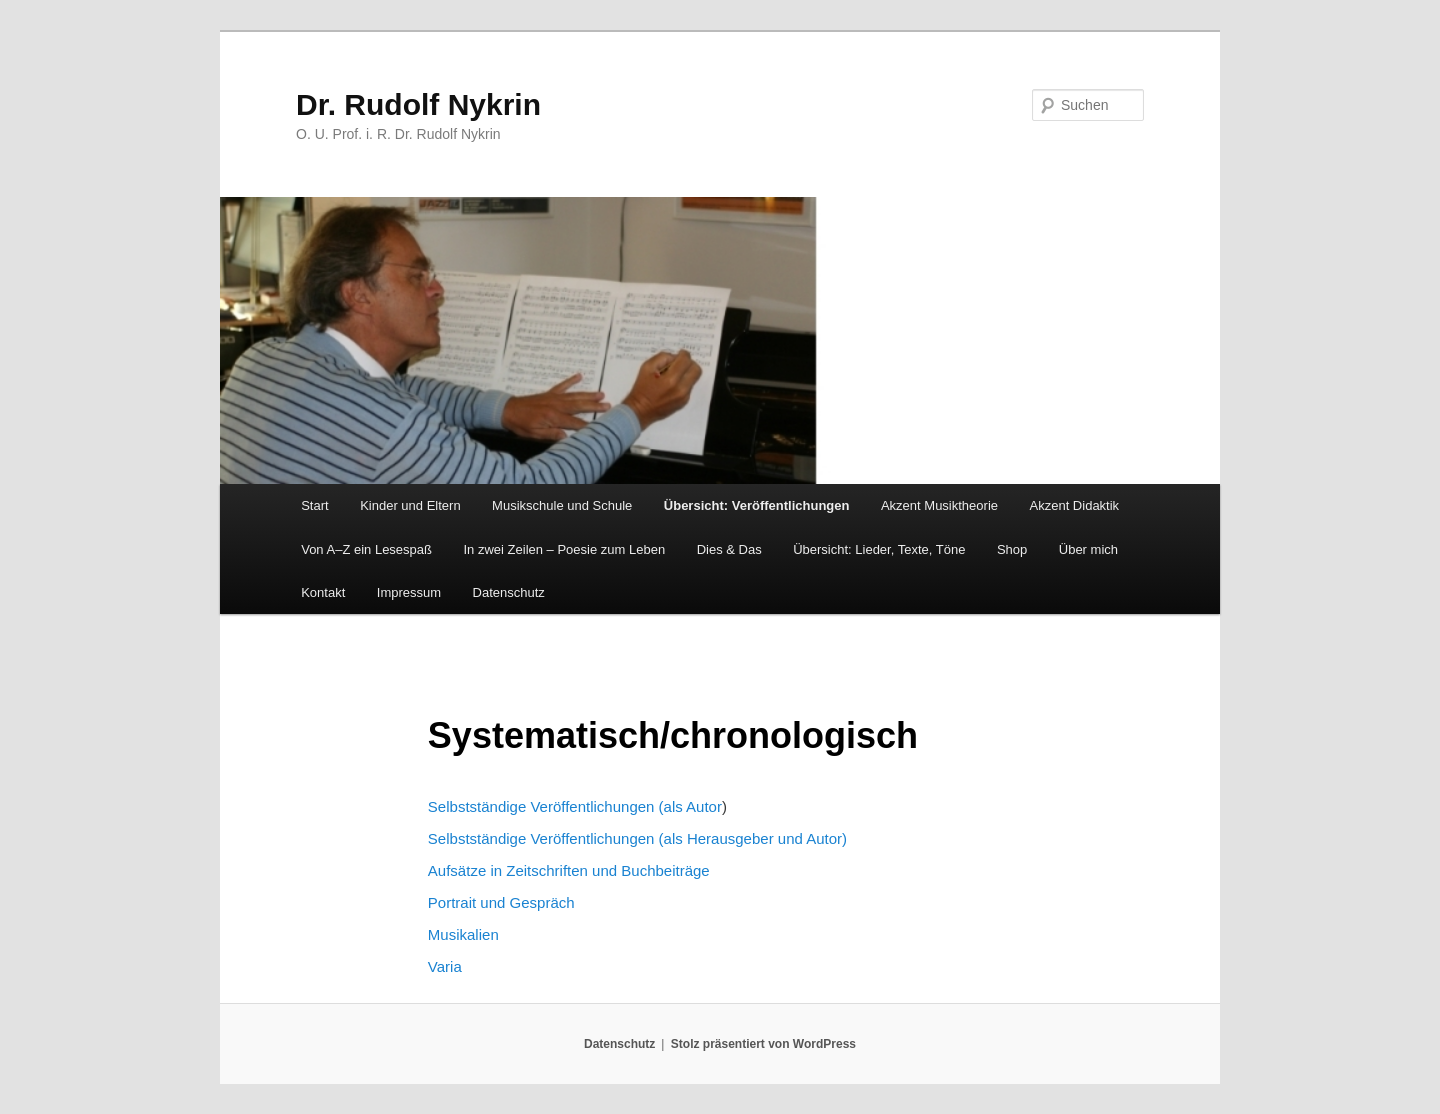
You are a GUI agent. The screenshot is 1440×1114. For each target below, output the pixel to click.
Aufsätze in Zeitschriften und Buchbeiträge (569, 870)
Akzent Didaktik (1075, 505)
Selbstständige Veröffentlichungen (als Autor (575, 806)
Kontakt (323, 592)
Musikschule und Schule (562, 505)
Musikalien (463, 934)
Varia (445, 966)
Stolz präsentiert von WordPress (763, 1044)
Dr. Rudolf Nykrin (418, 104)
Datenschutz (509, 592)
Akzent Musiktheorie (939, 505)
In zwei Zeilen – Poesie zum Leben (565, 549)
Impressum (409, 592)
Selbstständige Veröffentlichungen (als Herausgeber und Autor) (637, 838)
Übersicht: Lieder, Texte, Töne (879, 549)
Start (314, 505)
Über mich (1088, 549)
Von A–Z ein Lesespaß (366, 549)
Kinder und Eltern (410, 505)
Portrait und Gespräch (501, 902)
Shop (1012, 549)
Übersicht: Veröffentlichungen (757, 505)
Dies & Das (729, 549)
